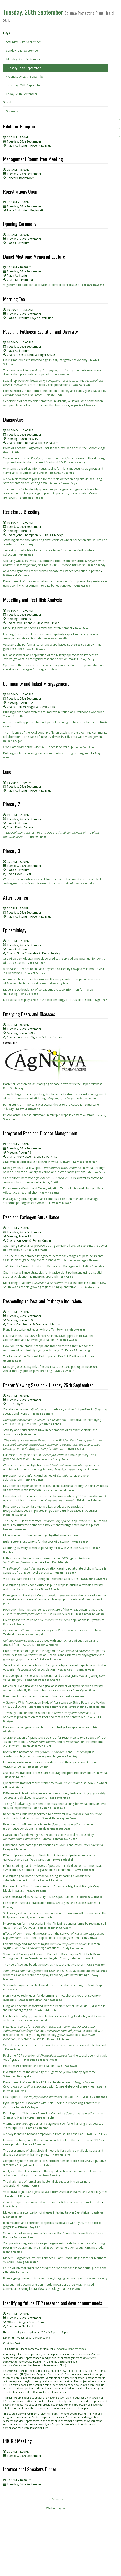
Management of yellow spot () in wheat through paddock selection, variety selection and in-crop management (54, 1170)
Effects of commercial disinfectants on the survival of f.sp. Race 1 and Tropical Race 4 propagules (53, 1936)
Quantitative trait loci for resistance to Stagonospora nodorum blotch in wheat (55, 1773)
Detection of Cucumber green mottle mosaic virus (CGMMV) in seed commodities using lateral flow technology (48, 2287)
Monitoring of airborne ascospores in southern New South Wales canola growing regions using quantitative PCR (54, 1285)
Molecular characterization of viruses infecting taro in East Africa (46, 2212)
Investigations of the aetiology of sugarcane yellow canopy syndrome (49, 2072)
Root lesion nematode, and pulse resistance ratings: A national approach (48, 1754)
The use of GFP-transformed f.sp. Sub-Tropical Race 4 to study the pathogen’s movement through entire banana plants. (55, 1523)
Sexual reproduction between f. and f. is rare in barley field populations (53, 383)
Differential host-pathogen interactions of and (53, 1845)
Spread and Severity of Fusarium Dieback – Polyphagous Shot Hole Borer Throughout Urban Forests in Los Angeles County (52, 1956)
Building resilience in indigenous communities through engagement (47, 753)
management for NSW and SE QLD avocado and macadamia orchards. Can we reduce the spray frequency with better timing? (55, 1973)
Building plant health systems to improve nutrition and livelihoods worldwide (53, 712)
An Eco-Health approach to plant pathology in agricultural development (50, 722)
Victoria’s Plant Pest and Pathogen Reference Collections (41, 1579)
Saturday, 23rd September (23, 42)
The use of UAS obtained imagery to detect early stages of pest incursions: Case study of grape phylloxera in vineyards (53, 1258)
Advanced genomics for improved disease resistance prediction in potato (51, 571)
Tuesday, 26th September (23, 68)
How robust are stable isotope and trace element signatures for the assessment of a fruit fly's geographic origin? (48, 1348)
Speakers (12, 111)
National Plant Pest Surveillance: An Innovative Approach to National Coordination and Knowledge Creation (48, 1338)
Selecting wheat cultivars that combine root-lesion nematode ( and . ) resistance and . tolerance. (53, 563)
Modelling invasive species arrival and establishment (37, 628)
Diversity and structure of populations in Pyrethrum (53, 1620)
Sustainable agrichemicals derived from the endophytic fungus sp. (52, 1985)
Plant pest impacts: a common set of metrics (33, 1696)
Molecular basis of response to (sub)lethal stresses (37, 1535)
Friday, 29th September (21, 94)
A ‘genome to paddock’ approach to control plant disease (41, 285)
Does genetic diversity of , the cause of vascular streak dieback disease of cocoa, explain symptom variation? (55, 1597)
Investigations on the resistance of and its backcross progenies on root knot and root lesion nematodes (49, 1715)
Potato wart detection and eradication (28, 2066)
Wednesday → (55, 2508)
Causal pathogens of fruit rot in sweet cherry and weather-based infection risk (55, 2045)
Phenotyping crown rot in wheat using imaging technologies (43, 2278)
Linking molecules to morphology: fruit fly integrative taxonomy (45, 360)
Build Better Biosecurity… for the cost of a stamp (36, 1541)
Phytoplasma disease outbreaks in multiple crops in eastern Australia (49, 1115)
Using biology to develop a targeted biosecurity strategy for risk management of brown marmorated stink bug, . (54, 1096)
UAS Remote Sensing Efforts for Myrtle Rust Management (41, 1266)
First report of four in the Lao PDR (41, 2097)
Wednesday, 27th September (25, 76)
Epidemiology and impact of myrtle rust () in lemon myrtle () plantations (51, 1946)
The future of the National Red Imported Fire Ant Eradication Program (50, 1356)
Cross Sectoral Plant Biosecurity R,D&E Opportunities (38, 1897)
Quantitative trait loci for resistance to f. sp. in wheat (55, 1783)
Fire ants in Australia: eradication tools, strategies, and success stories (50, 1903)
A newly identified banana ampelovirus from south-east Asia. (43, 2134)
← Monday (55, 2499)
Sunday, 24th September (22, 50)
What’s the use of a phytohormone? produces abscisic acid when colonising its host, (51, 1467)
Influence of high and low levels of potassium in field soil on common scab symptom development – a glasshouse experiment (52, 1868)
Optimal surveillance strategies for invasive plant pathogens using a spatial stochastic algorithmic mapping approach (52, 1274)
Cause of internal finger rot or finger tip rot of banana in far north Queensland (55, 2268)
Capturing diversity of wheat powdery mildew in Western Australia (46, 1548)
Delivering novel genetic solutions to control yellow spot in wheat (46, 1727)
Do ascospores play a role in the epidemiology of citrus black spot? (47, 1000)
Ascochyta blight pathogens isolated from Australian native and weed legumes (55, 2192)
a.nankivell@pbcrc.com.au (72, 2349)
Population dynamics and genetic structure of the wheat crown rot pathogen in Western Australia (54, 1612)
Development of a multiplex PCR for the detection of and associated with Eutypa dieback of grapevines (49, 2084)
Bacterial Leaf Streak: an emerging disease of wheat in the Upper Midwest (52, 1084)
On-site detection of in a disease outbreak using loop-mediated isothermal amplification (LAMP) (54, 460)
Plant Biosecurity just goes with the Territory (33, 1329)
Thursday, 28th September (24, 85)
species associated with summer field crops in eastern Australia (52, 2202)
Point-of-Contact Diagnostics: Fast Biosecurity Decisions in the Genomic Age (54, 448)
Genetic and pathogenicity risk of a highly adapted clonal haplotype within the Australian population (54, 1667)
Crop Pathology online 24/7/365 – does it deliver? (36, 747)
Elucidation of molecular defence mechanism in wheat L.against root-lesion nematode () (54, 1498)
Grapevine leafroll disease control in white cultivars (36, 1162)
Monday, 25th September (23, 59)
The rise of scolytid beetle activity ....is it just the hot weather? (44, 1964)
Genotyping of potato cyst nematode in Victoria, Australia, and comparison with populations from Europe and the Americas (53, 403)
